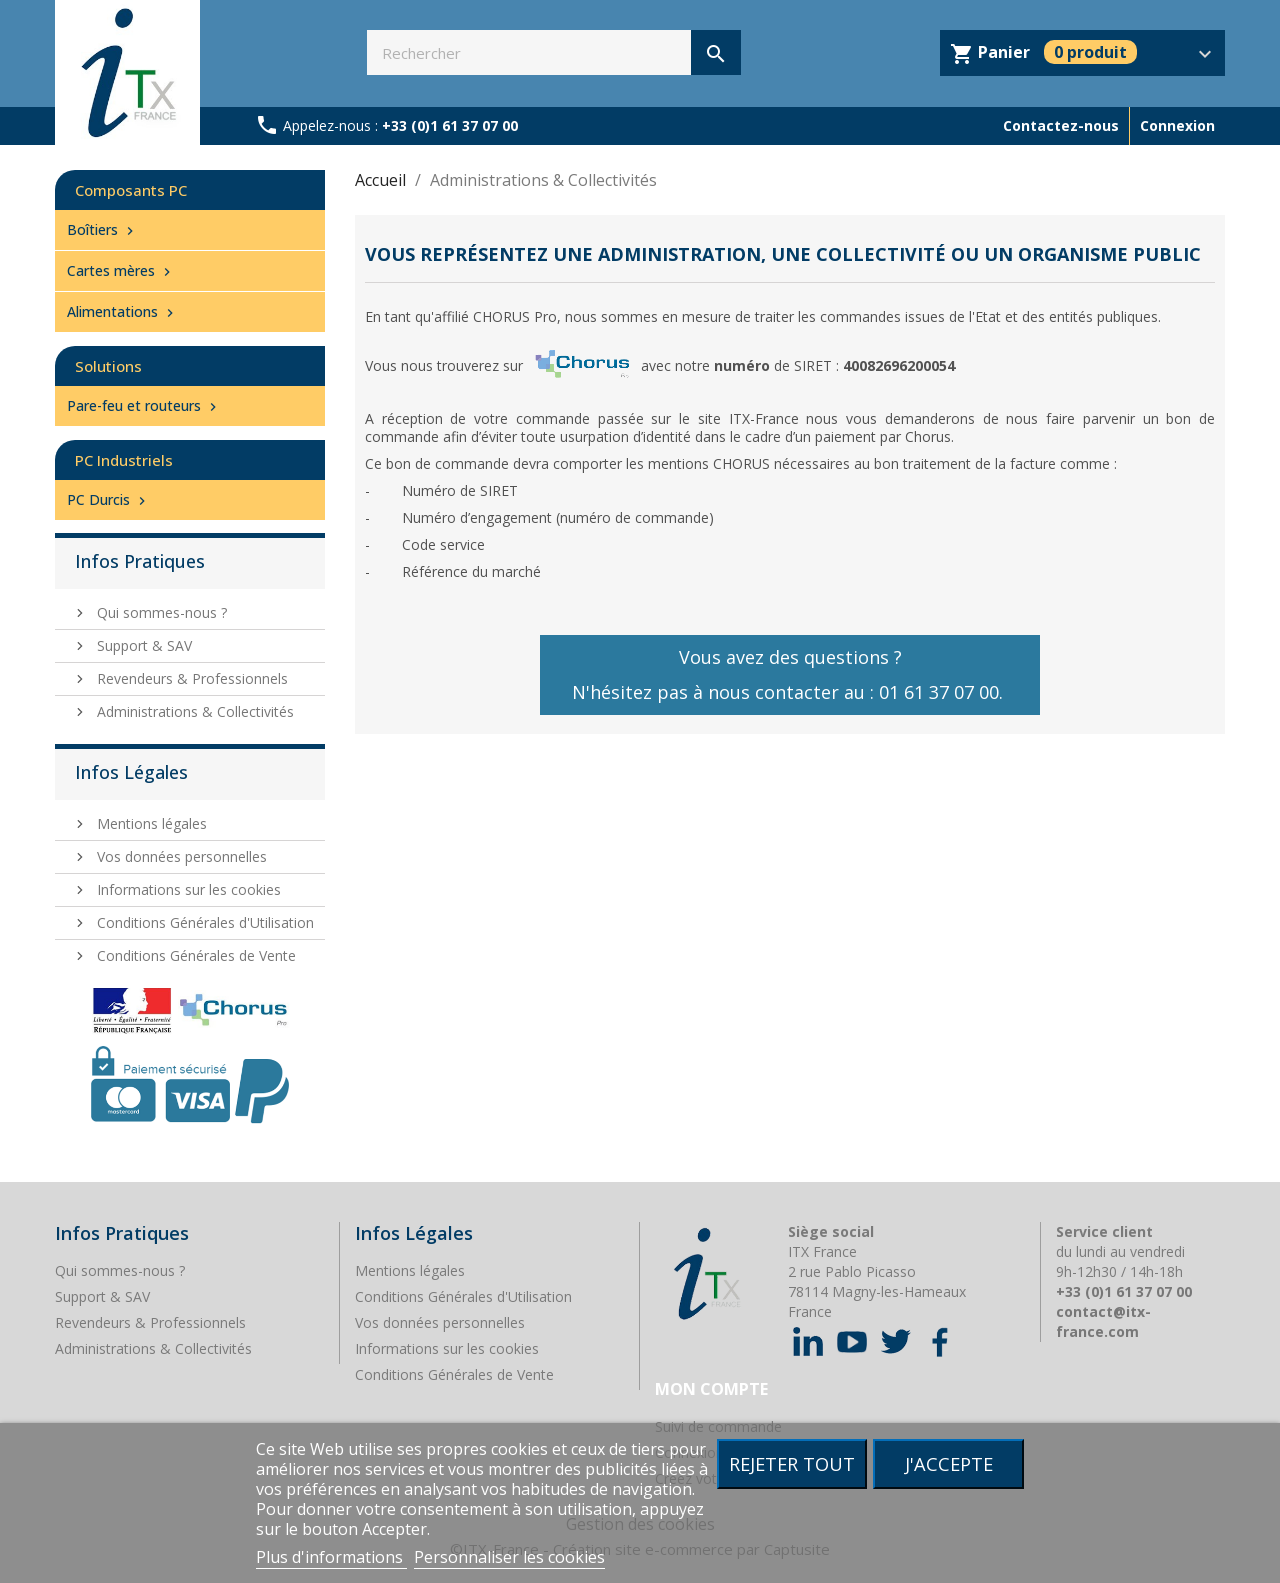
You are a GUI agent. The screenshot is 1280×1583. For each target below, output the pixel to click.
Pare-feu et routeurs (144, 405)
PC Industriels (124, 460)
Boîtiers (102, 229)
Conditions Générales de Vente (194, 955)
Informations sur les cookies (187, 889)
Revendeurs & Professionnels (190, 678)
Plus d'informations (331, 1557)
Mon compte (711, 1389)
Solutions (108, 366)
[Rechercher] (554, 52)
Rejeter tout (792, 1463)
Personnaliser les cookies (509, 1557)
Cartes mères (121, 270)
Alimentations (122, 311)
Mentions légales (150, 823)
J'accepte (949, 1463)
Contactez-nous (1061, 125)
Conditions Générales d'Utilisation (203, 922)
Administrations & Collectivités (193, 711)
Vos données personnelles (180, 856)
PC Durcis (108, 499)
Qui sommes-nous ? (160, 612)
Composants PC (131, 190)
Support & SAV (142, 645)
